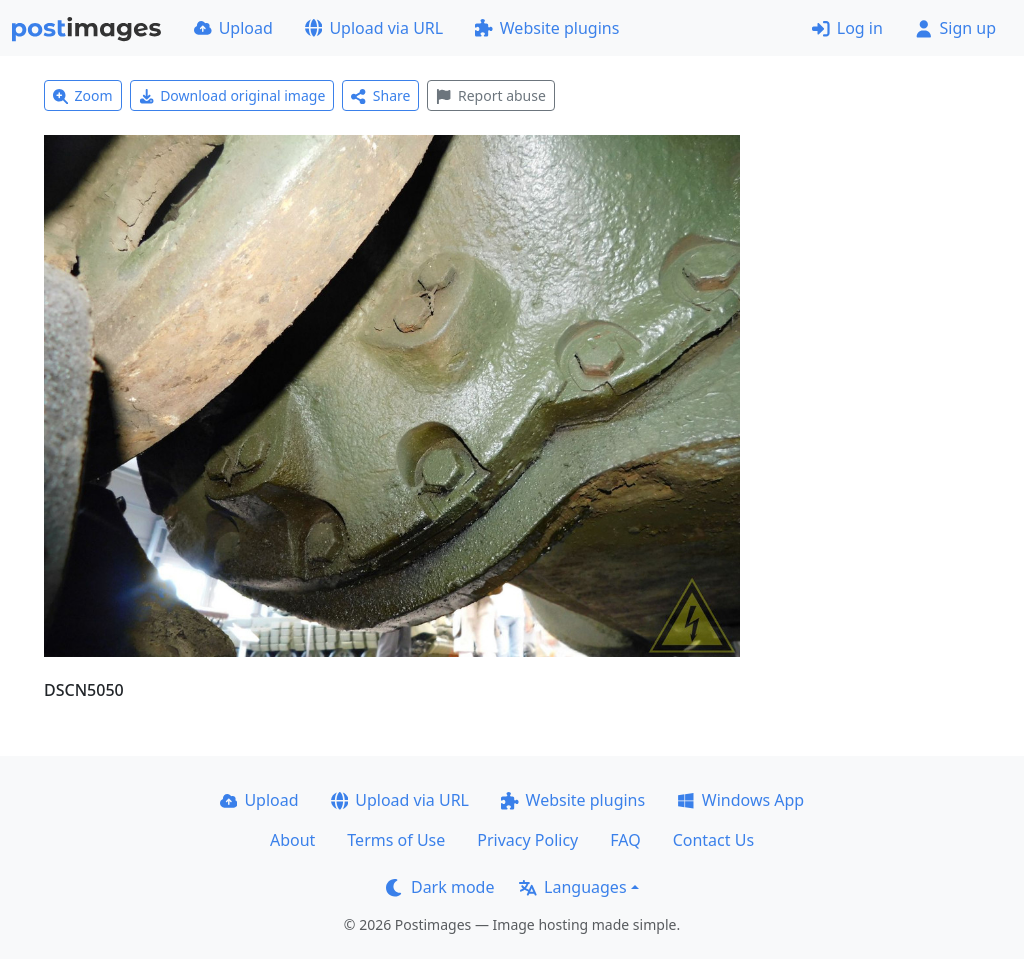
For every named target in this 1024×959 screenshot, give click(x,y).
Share (380, 95)
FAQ (625, 840)
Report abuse (490, 95)
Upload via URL (374, 28)
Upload (233, 28)
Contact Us (713, 840)
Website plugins (547, 28)
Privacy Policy (527, 840)
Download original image (232, 95)
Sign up (955, 28)
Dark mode (440, 887)
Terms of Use (396, 840)
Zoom (83, 95)
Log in (847, 28)
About (292, 840)
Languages (572, 887)
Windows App (740, 800)
